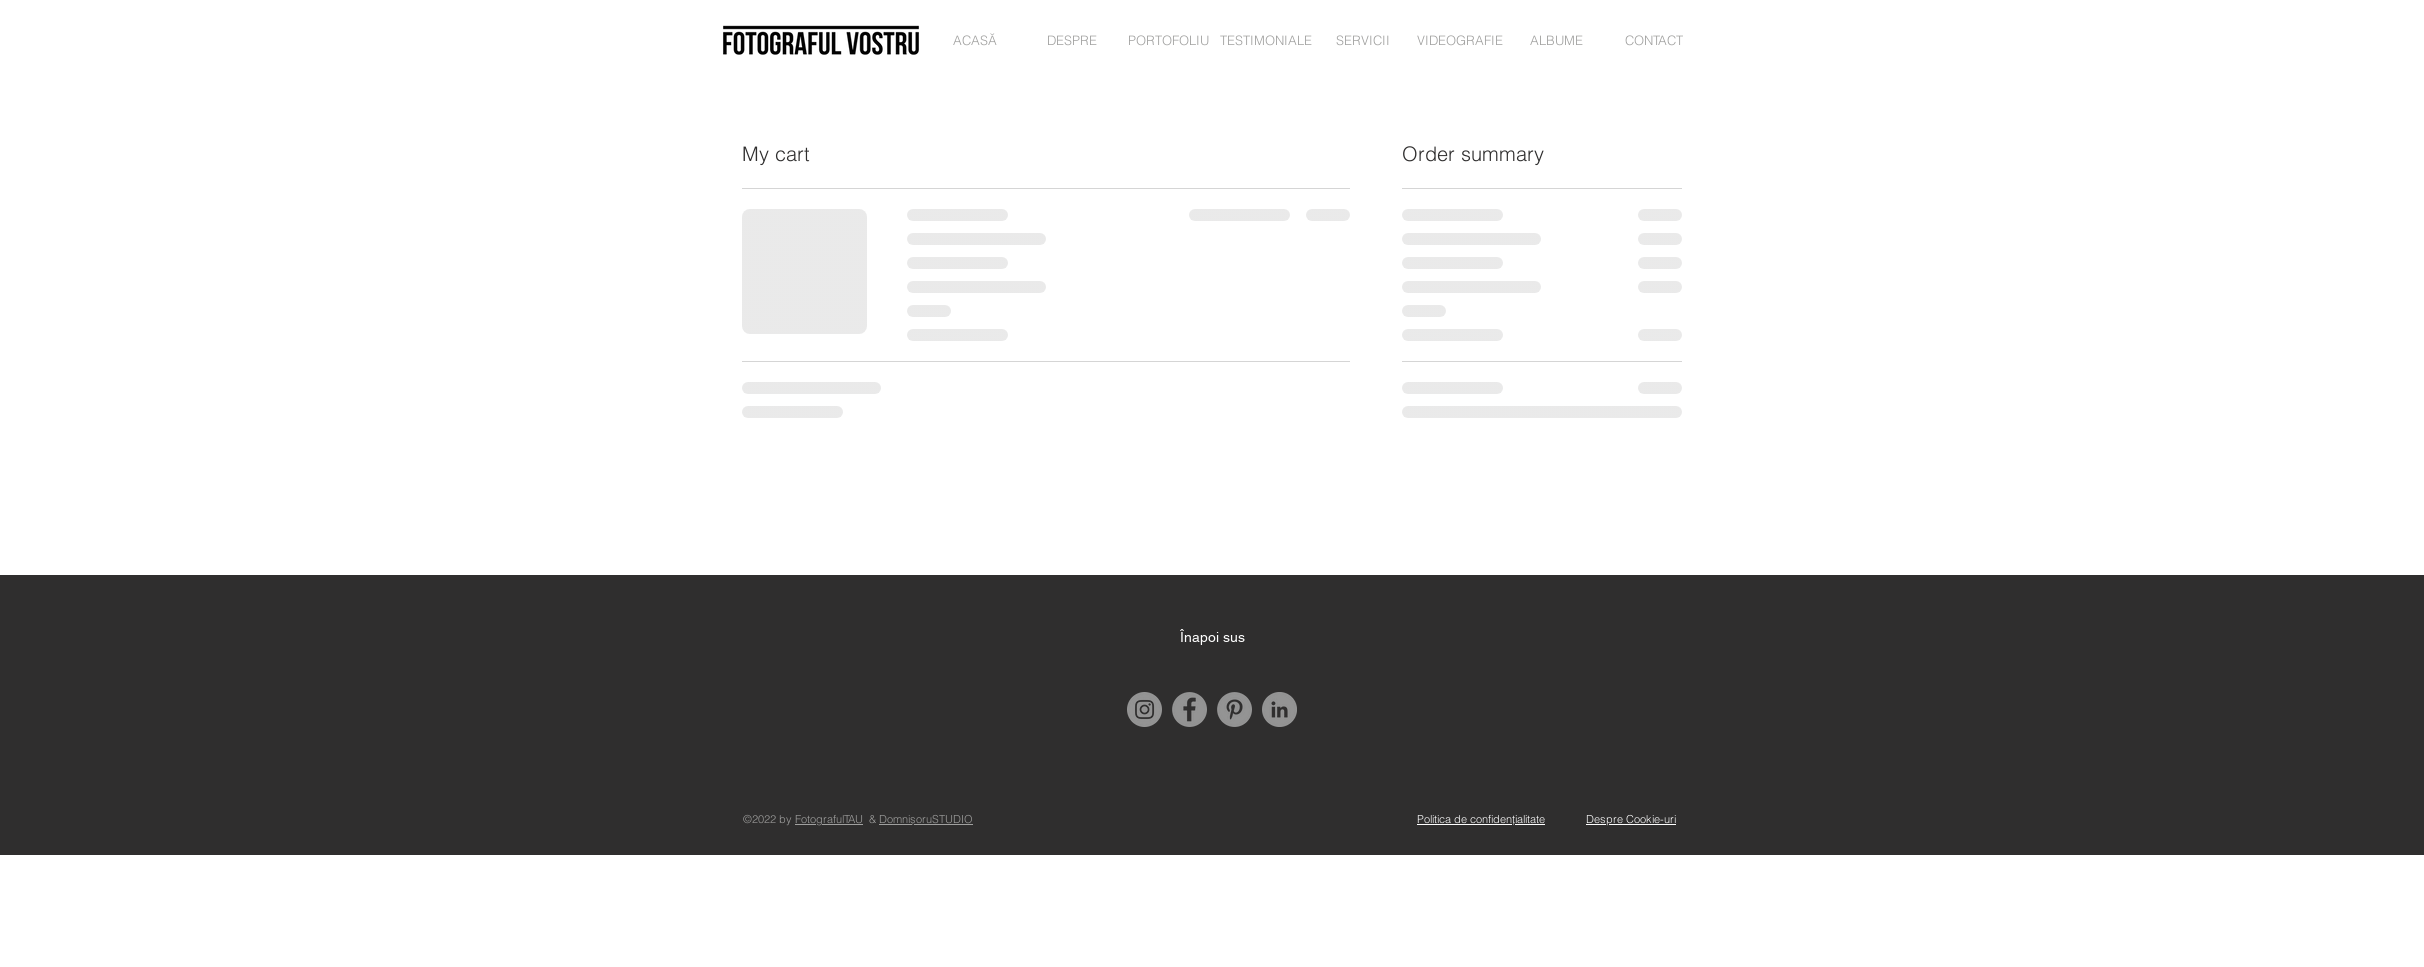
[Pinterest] (1234, 709)
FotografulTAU (829, 819)
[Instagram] (1144, 709)
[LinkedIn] (1279, 709)
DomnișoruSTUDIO (926, 819)
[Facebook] (1189, 709)
